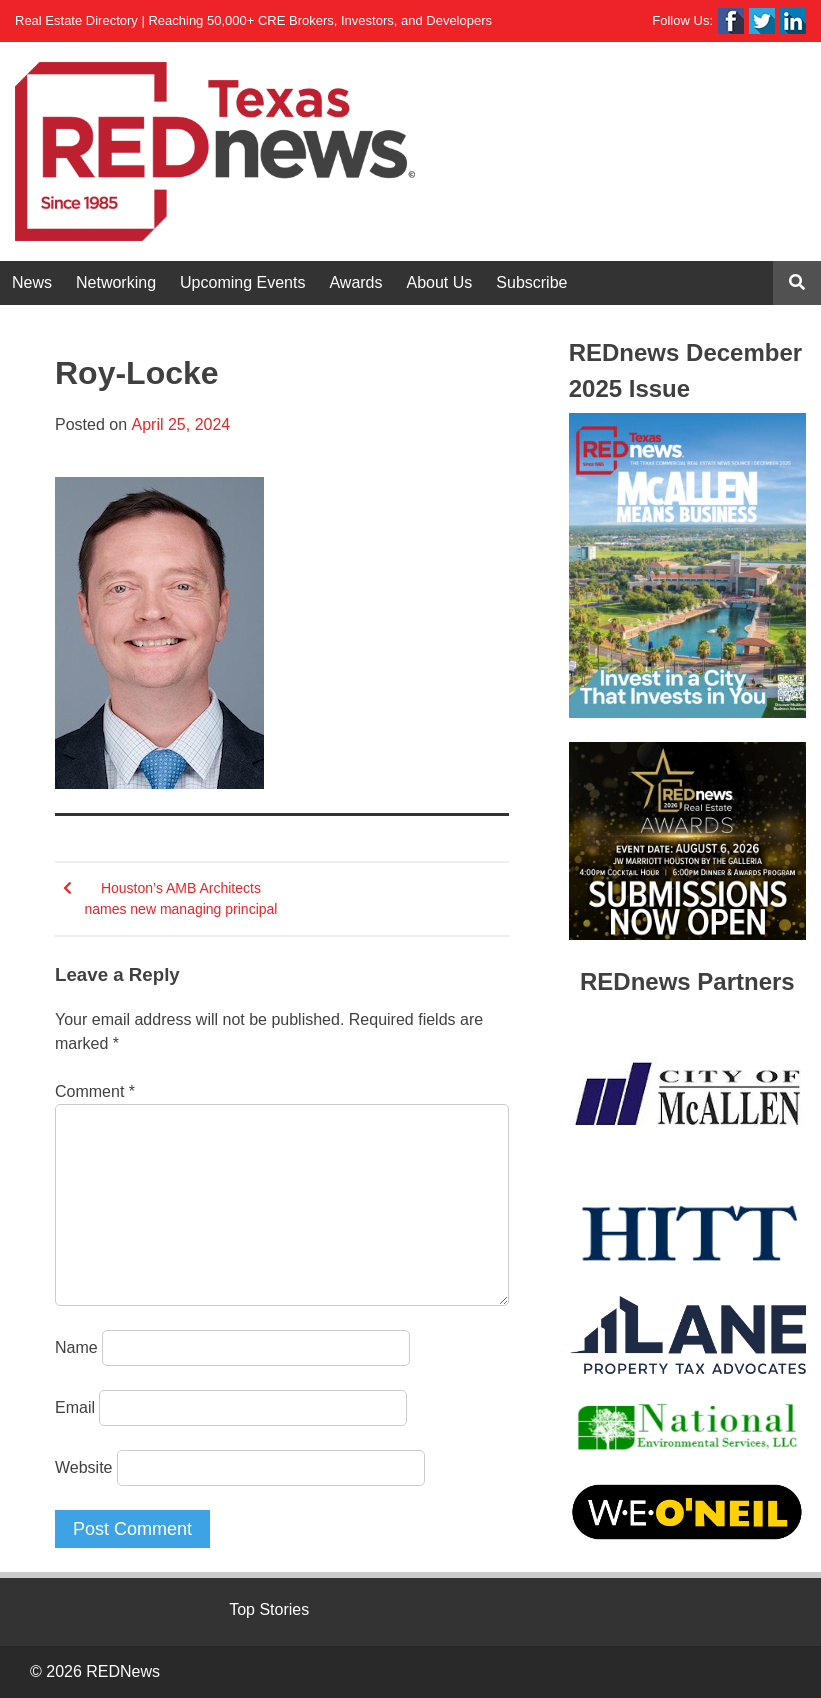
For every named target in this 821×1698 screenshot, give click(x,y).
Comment (95, 1091)
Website (84, 1467)
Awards (355, 282)
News (32, 282)
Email (75, 1407)
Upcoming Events (242, 282)
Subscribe (531, 282)
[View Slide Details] (687, 565)
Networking (116, 282)
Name (76, 1347)
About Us (440, 282)
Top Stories (269, 1609)
